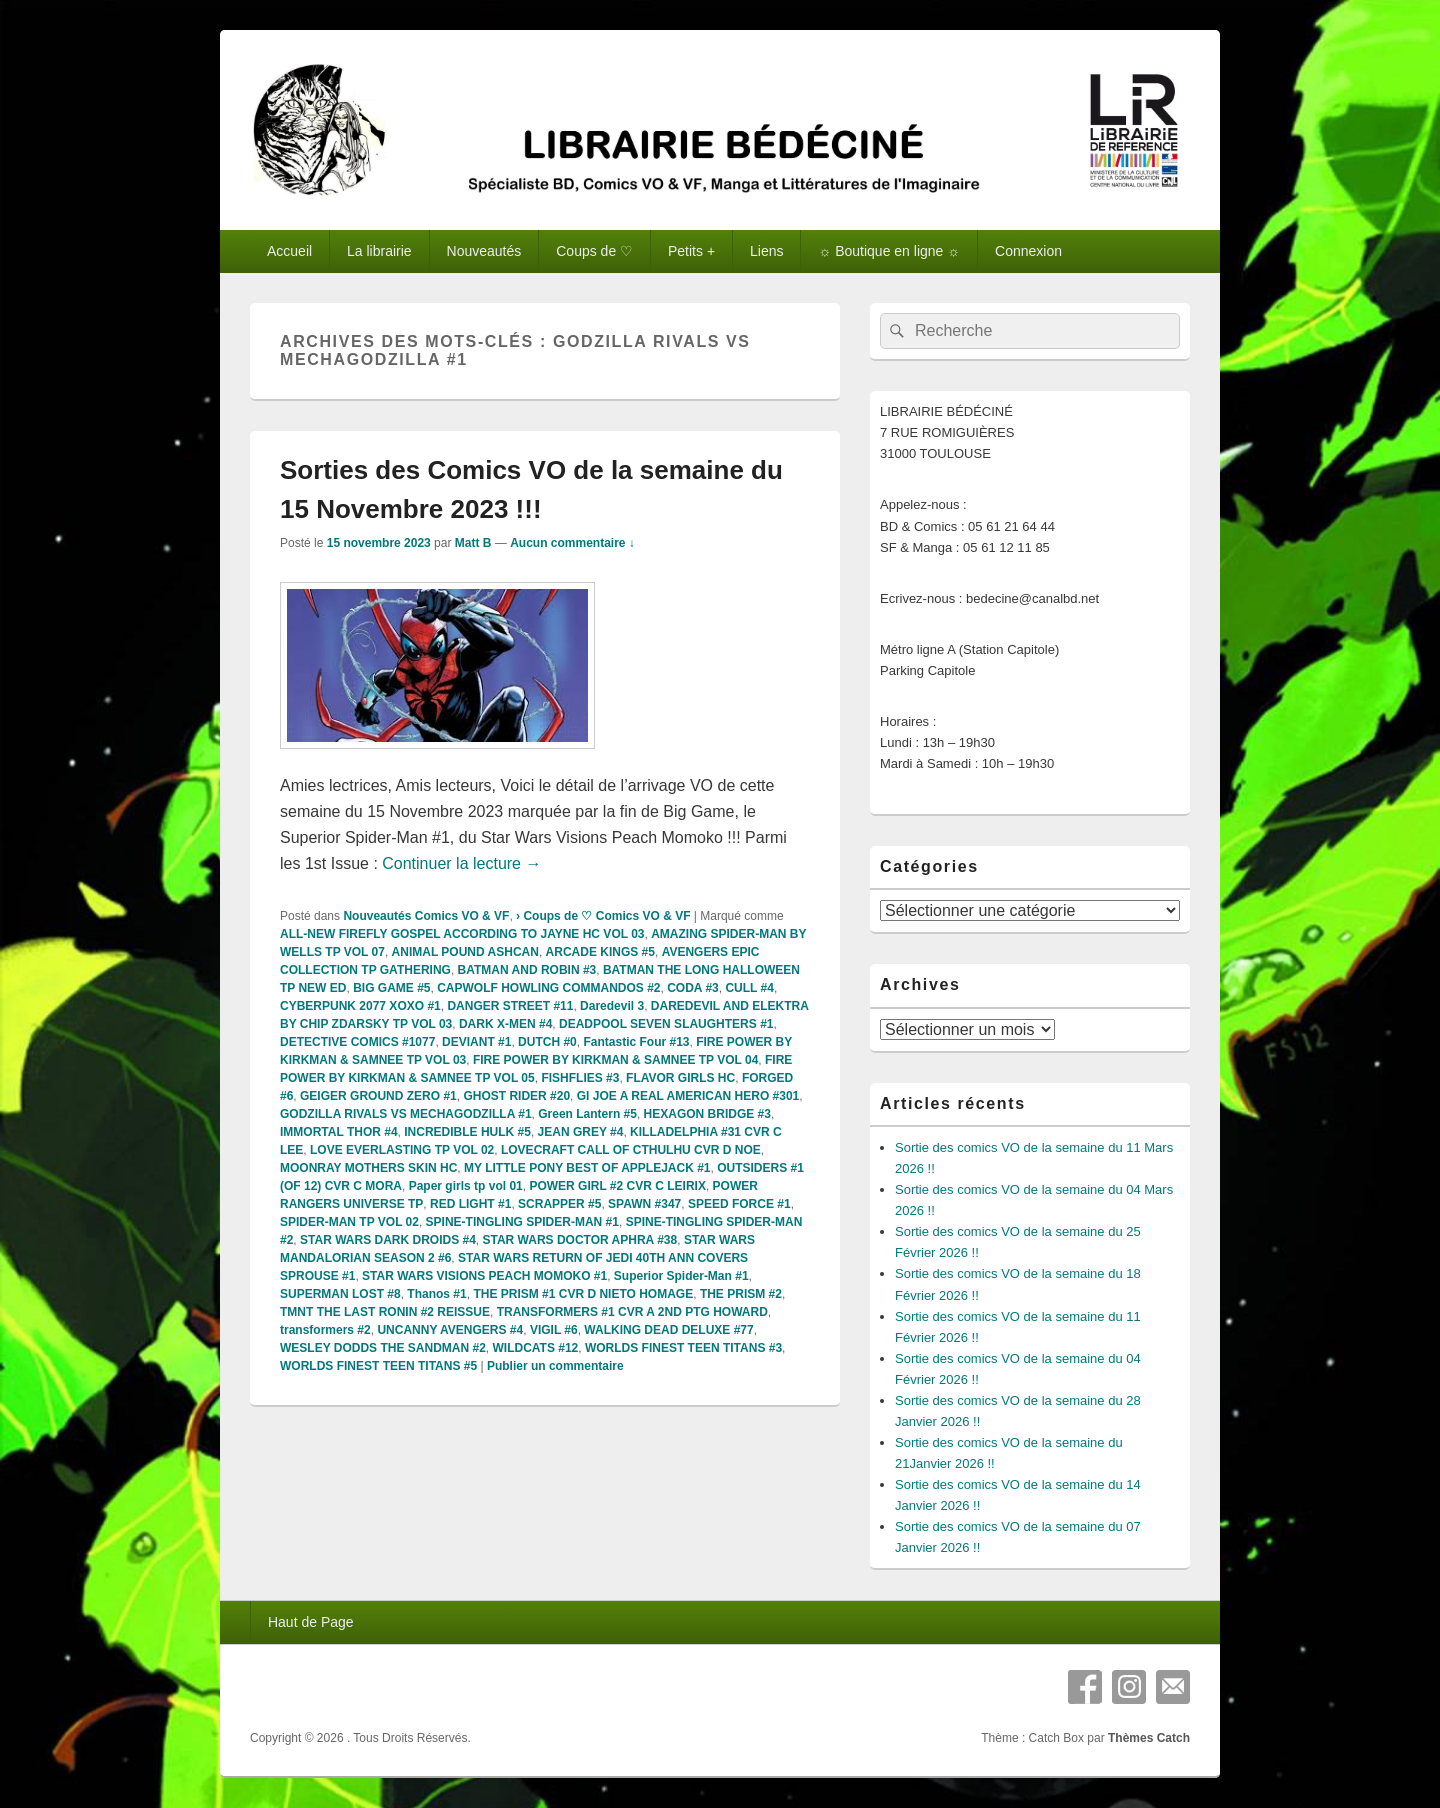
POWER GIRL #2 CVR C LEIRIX (617, 1186)
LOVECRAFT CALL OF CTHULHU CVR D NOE (631, 1150)
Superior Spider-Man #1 (681, 1276)
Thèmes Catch (1149, 1738)
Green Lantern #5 (587, 1114)
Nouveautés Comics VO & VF (426, 916)
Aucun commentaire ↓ (572, 543)
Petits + (691, 251)
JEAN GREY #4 (581, 1132)
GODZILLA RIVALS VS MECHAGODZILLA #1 (406, 1114)
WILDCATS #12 (535, 1348)
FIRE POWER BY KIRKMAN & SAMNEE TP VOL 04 (615, 1060)
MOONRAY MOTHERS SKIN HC (368, 1168)
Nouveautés (484, 251)
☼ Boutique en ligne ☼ (889, 251)
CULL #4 (749, 988)
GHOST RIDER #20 (516, 1096)
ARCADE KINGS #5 (600, 952)
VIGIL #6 (554, 1330)
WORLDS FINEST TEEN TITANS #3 (683, 1348)
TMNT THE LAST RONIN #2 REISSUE (385, 1312)
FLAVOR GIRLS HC (680, 1078)
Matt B (473, 543)
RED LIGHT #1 (470, 1204)
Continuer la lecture (461, 863)
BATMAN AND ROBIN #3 (527, 970)
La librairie (379, 251)
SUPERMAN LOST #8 (340, 1294)
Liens (766, 251)
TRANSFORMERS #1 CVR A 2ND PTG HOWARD (632, 1312)
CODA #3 (693, 988)
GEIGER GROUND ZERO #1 (378, 1096)
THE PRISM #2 (741, 1294)
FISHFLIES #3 (580, 1078)
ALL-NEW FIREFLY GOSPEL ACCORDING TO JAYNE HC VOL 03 (462, 934)
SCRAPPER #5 (559, 1204)
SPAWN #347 (644, 1204)
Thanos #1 (436, 1294)
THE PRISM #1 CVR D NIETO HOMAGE (583, 1294)
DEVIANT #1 (476, 1042)
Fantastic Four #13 (636, 1042)
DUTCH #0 (547, 1042)
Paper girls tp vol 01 (466, 1186)
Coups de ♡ (594, 251)
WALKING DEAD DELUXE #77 (668, 1330)
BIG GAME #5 (391, 988)
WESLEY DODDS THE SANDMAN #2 (383, 1348)
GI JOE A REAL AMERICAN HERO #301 (688, 1096)
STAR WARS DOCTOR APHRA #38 (580, 1240)
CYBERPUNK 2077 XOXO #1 (360, 1006)
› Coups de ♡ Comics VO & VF (603, 916)
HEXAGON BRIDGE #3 (707, 1114)
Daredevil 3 (612, 1006)
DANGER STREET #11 (510, 1006)
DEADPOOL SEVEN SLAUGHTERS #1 (666, 1024)
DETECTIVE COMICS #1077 (357, 1042)
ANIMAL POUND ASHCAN (465, 952)
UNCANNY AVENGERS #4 (450, 1330)
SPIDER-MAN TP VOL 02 (349, 1222)
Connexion (1028, 251)
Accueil (289, 251)
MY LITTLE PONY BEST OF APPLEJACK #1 (587, 1168)
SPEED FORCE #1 (739, 1204)
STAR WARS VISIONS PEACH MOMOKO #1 (484, 1276)
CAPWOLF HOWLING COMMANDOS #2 (548, 988)
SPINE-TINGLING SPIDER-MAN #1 (522, 1222)
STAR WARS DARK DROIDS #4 (388, 1240)
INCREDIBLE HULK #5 (467, 1132)
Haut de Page (311, 1622)
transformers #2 (325, 1330)
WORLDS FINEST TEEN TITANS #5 (378, 1366)
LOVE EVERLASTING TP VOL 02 (402, 1150)
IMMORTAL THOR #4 (339, 1132)
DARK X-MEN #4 (505, 1024)
